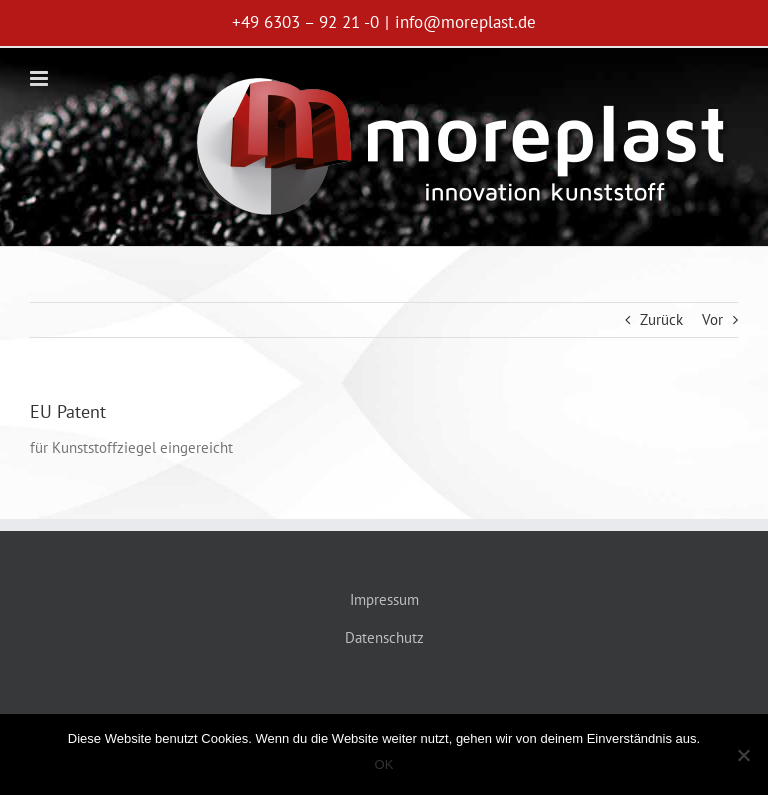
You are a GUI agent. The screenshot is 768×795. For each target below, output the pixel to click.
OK (384, 764)
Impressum (384, 599)
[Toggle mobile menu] (40, 78)
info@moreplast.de (465, 22)
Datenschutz (384, 637)
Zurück (661, 319)
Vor (712, 319)
